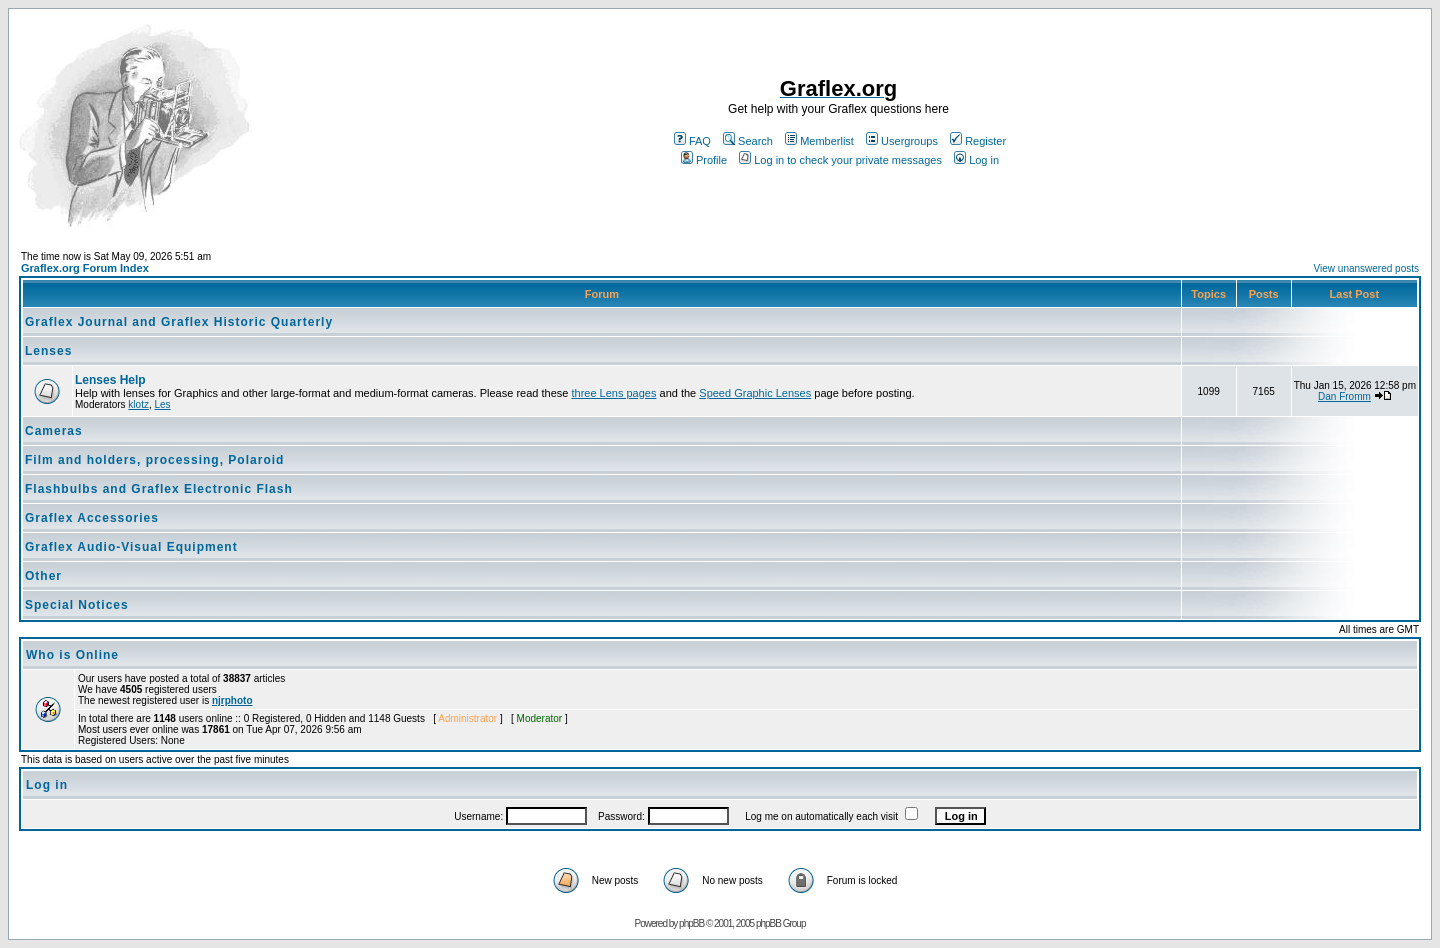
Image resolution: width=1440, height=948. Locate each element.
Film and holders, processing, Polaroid (154, 460)
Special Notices (77, 605)
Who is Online (72, 655)
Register (978, 141)
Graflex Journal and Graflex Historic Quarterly (179, 322)
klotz (138, 404)
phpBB (691, 923)
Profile (704, 160)
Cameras (54, 431)
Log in (976, 160)
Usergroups (902, 141)
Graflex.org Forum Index (85, 268)
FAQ (692, 141)
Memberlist (819, 141)
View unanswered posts (1366, 268)
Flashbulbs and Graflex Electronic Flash (159, 489)
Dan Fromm (1344, 396)
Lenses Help (110, 380)
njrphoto (232, 700)
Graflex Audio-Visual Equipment (131, 547)
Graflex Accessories (92, 518)
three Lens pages (613, 393)
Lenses (48, 351)
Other (43, 576)
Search (748, 141)
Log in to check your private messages (840, 160)
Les (162, 404)
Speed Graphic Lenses (755, 393)
